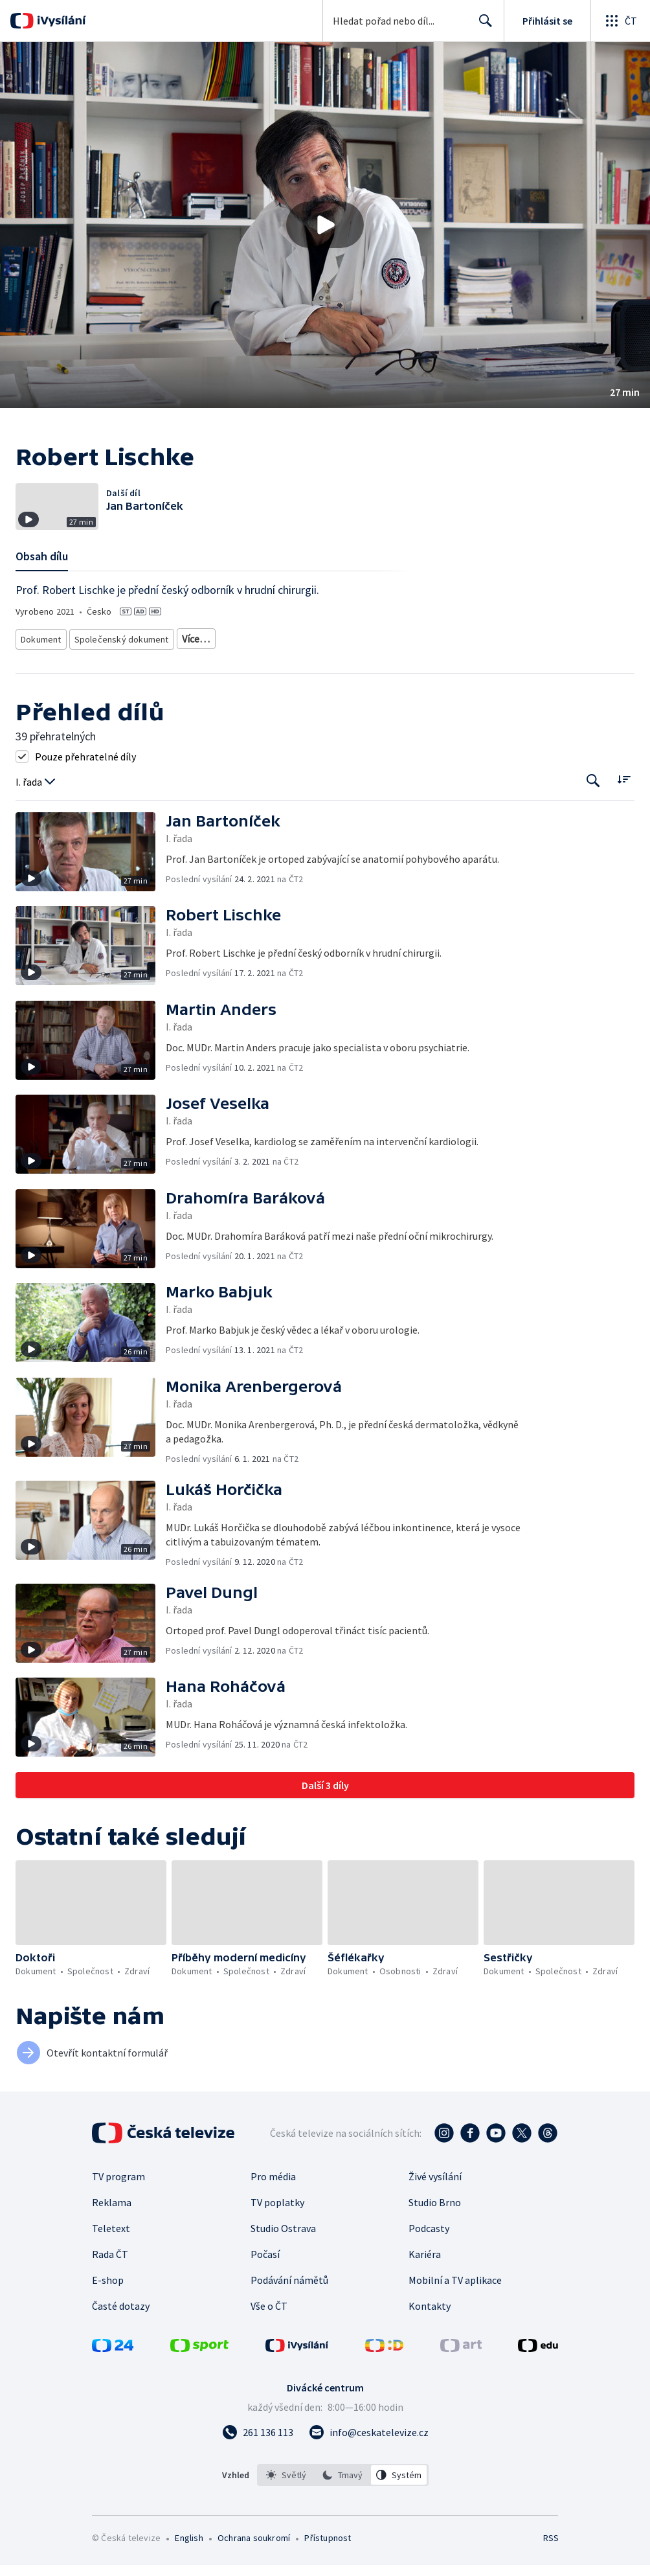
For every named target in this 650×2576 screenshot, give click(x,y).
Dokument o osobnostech (220, 651)
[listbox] (343, 2505)
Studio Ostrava (283, 2257)
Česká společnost (152, 671)
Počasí (265, 2283)
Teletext (111, 2257)
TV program (118, 2206)
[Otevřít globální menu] (620, 20)
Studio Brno (435, 2232)
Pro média (273, 2206)
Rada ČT (110, 2283)
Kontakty (430, 2335)
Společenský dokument (118, 651)
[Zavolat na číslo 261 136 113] (257, 2462)
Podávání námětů (289, 2309)
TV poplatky (277, 2232)
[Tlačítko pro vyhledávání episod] (593, 811)
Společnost (384, 651)
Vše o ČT (269, 2335)
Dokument (41, 651)
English (189, 2567)
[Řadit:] (623, 809)
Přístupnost (327, 2567)
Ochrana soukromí (254, 2567)
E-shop (108, 2309)
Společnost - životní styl (64, 671)
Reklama (111, 2232)
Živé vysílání (435, 2206)
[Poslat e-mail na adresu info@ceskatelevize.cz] (369, 2462)
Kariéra (425, 2283)
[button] (325, 225)
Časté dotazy (121, 2335)
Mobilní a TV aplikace (455, 2309)
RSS (550, 2567)
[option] (286, 2504)
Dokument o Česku (315, 651)
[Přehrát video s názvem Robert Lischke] (325, 224)
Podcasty (429, 2257)
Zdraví (431, 651)
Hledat (482, 26)
